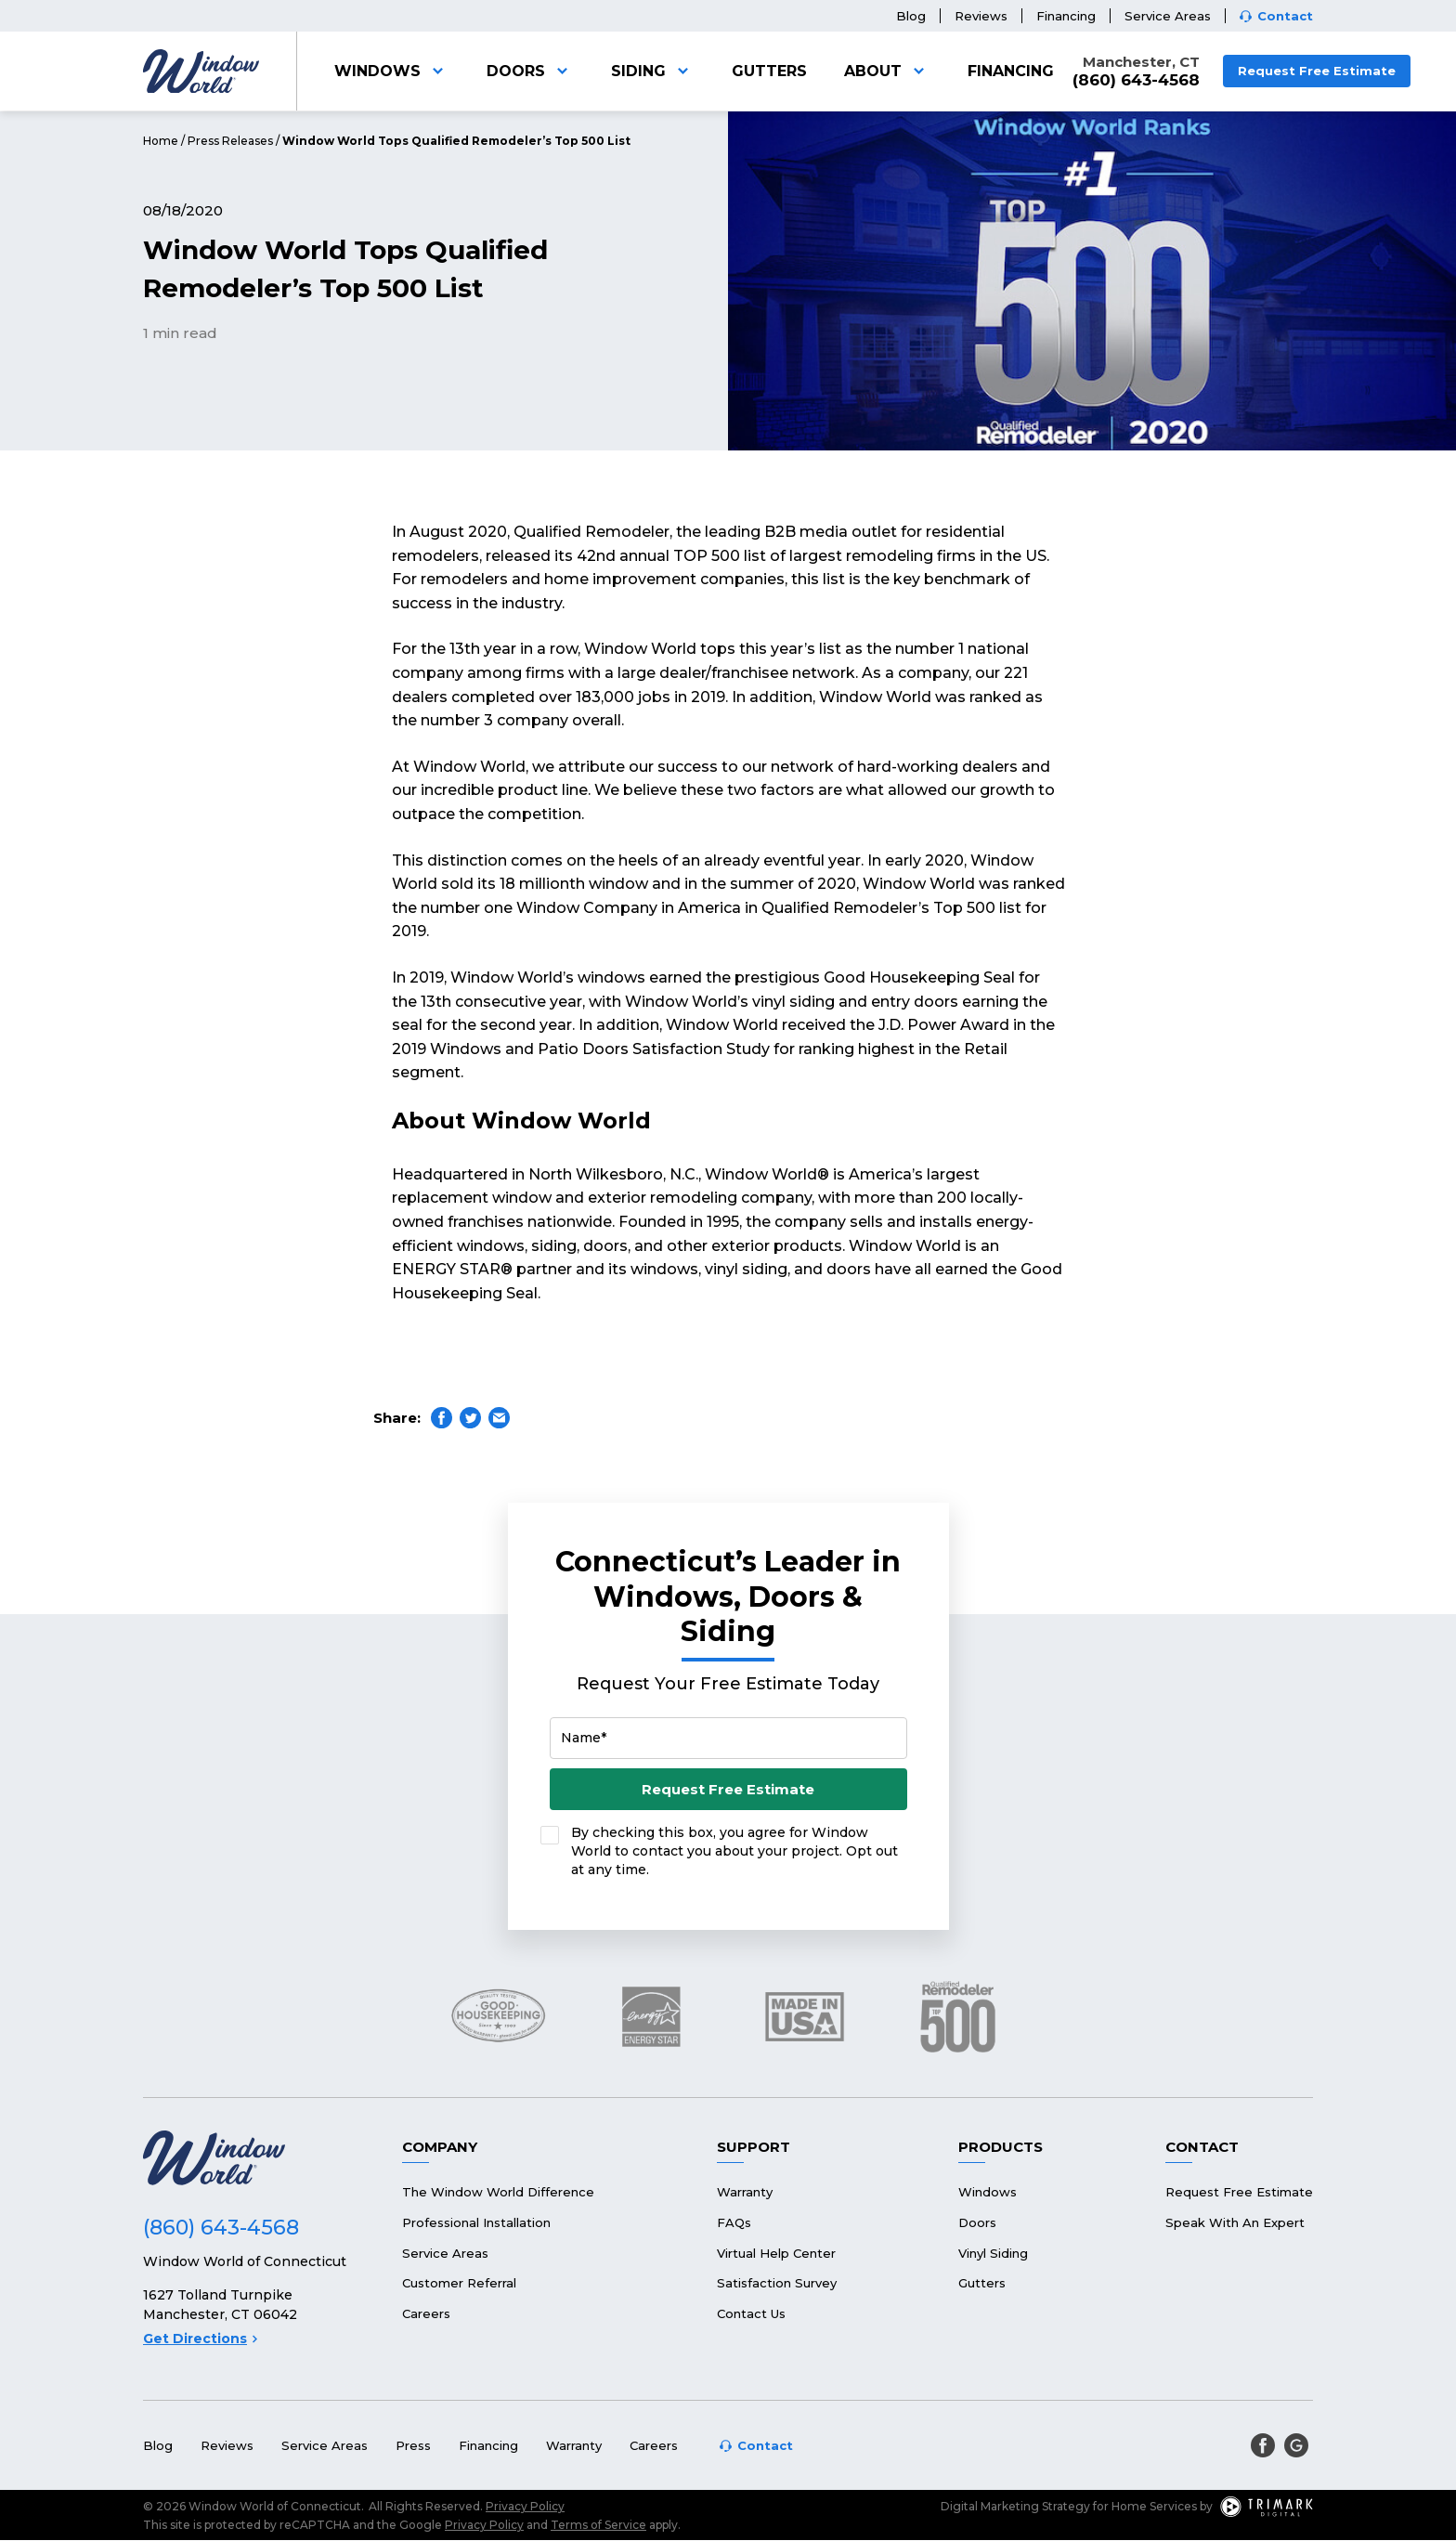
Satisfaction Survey (777, 2282)
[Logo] (201, 71)
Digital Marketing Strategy (1015, 2506)
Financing (1066, 15)
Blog (911, 15)
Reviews (981, 15)
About (887, 71)
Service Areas (1167, 15)
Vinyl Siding (993, 2253)
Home (160, 141)
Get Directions (200, 2338)
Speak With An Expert (1235, 2222)
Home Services (1154, 2506)
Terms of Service (598, 2525)
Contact (1285, 16)
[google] (1296, 2445)
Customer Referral (459, 2282)
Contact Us (751, 2313)
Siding (653, 71)
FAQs (734, 2222)
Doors (530, 71)
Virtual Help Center (776, 2253)
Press (413, 2445)
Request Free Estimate (1317, 70)
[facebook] (1263, 2445)
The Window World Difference (498, 2191)
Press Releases (230, 141)
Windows (391, 71)
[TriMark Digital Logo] (1266, 2506)
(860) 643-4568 (1136, 80)
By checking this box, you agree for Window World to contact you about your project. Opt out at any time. (734, 1850)
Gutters (769, 71)
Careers (426, 2313)
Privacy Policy (525, 2506)
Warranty (745, 2191)
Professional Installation (476, 2222)
